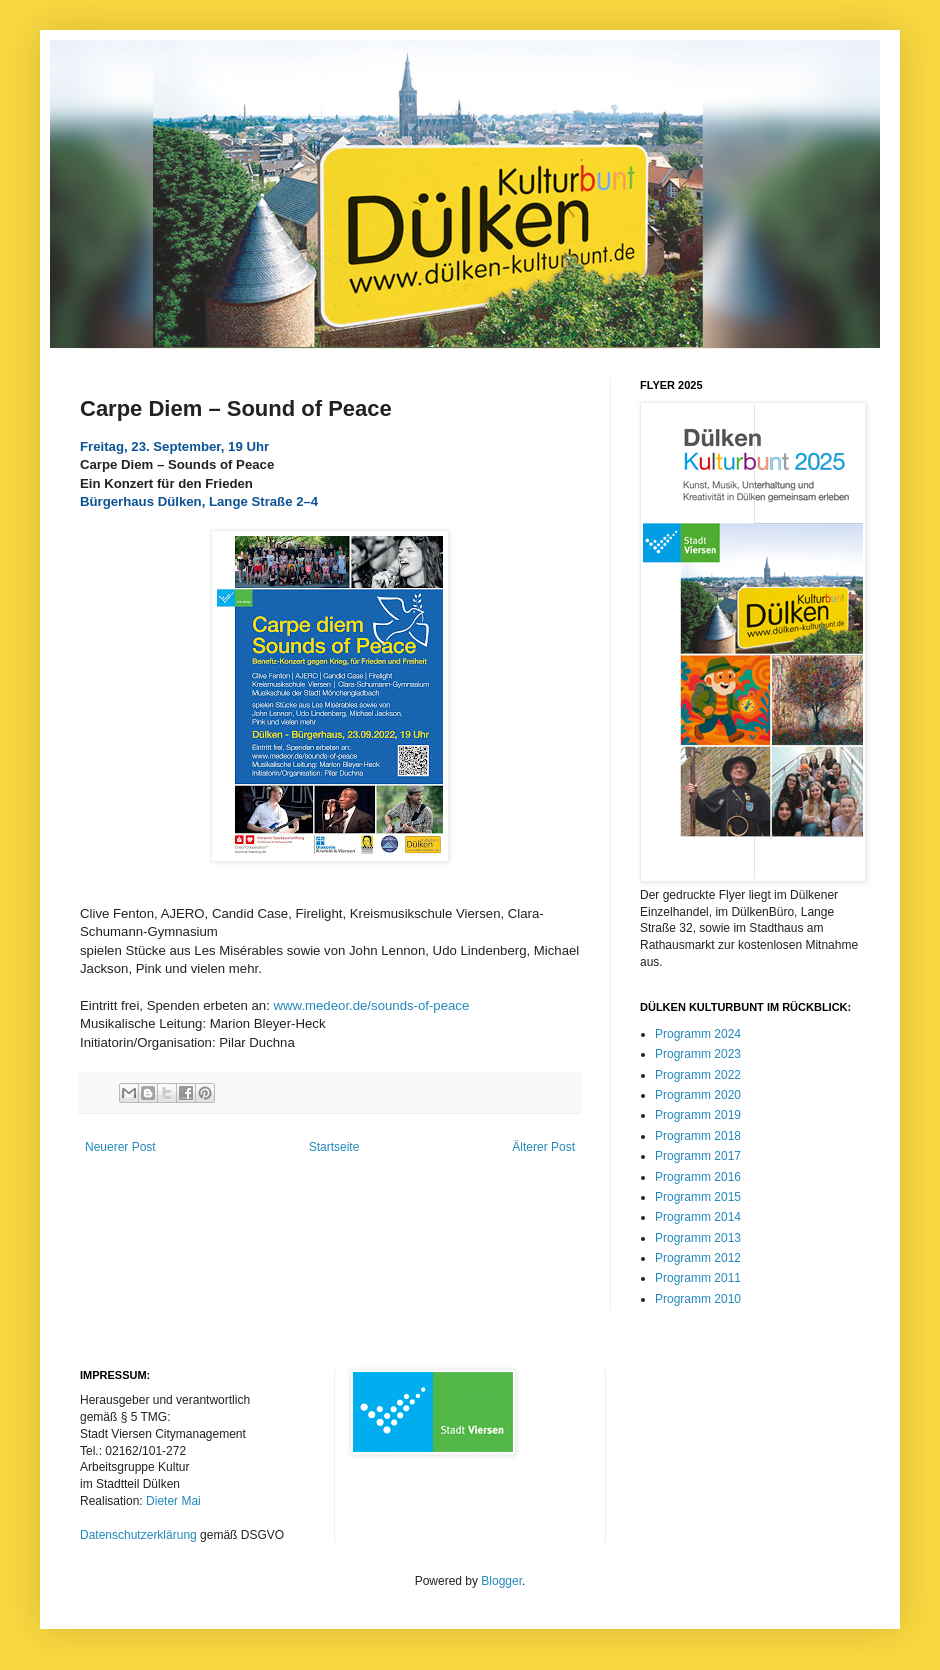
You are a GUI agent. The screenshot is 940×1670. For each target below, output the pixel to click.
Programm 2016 (698, 1177)
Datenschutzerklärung (138, 1535)
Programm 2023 (698, 1054)
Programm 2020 (698, 1095)
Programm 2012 (698, 1258)
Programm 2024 (698, 1034)
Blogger (501, 1581)
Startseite (334, 1147)
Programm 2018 (698, 1136)
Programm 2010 (698, 1299)
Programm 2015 (698, 1197)
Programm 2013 (698, 1238)
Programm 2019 (698, 1115)
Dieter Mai (173, 1501)
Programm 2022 (698, 1075)
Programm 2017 (698, 1156)
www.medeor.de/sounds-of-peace (372, 1005)
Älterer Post (543, 1147)
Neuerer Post (120, 1147)
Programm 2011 (698, 1278)
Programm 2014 (698, 1217)
